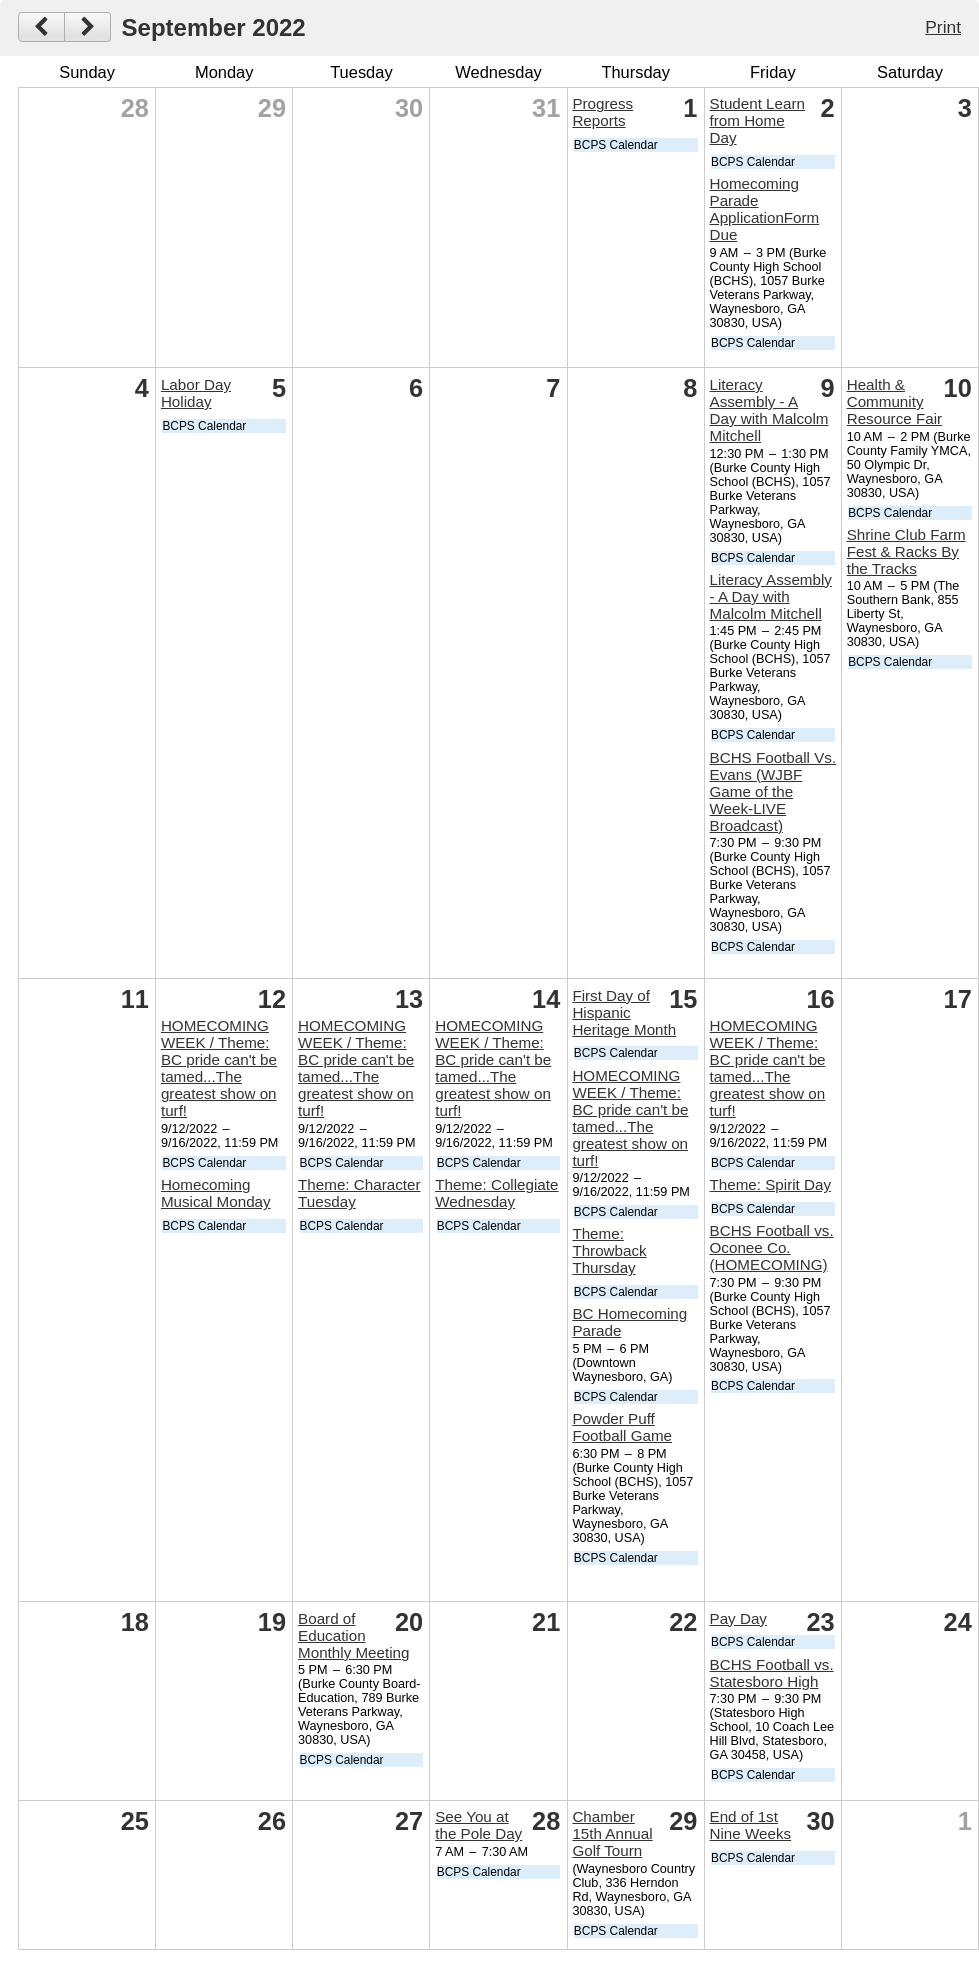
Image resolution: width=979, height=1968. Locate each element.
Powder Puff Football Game (622, 1427)
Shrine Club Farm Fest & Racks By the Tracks (906, 551)
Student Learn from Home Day (757, 120)
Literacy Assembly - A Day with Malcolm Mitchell (769, 410)
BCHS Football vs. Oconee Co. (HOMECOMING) (772, 1247)
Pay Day (738, 1618)
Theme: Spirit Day (771, 1184)
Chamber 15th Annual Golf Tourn (612, 1833)
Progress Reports (602, 112)
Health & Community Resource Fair (894, 401)
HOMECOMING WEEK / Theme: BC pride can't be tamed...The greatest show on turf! (219, 1068)
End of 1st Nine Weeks (751, 1825)
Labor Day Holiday (196, 393)
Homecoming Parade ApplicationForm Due (765, 209)
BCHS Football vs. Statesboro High (772, 1673)
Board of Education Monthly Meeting (353, 1635)
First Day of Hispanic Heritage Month (624, 1012)
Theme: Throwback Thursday (609, 1250)
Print (943, 27)
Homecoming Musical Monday (216, 1193)
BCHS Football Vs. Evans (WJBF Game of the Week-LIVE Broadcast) (773, 791)
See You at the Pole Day (478, 1825)
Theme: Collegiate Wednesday (496, 1193)
